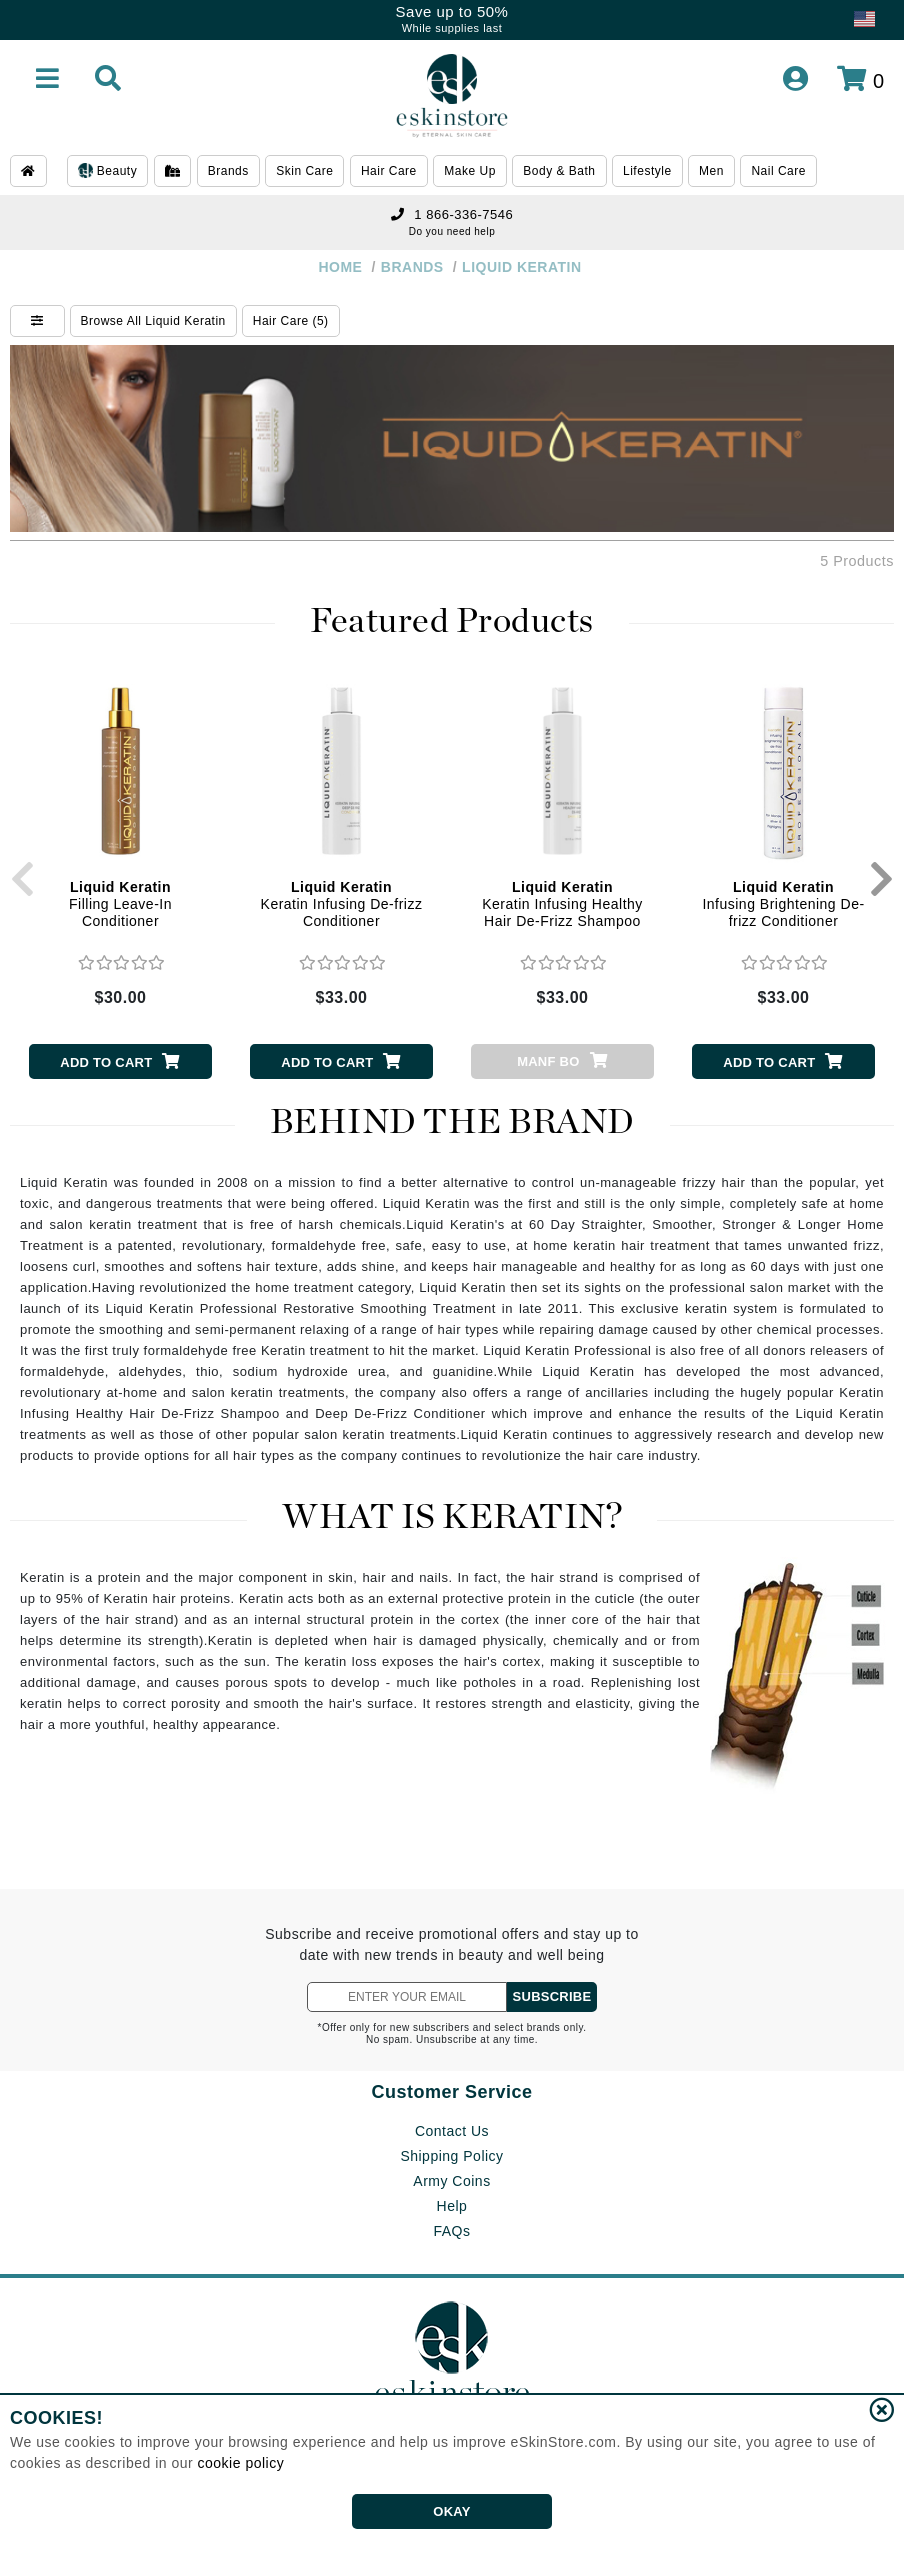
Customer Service (451, 2092)
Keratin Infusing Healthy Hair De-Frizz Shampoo (562, 904)
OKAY (451, 2511)
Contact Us (452, 2131)
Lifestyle (647, 171)
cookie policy (241, 2463)
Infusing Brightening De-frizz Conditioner (783, 904)
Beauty (107, 172)
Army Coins (451, 2181)
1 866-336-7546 (452, 214)
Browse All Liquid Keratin (153, 321)
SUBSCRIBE (552, 1996)
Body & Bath (559, 171)
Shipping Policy (451, 2156)
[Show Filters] (37, 321)
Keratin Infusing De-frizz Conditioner (342, 904)
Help (452, 2206)
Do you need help (452, 231)
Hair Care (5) (291, 321)
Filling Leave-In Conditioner (120, 904)
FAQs (451, 2231)
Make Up (470, 171)
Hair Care (389, 171)
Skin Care (304, 171)
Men (711, 171)
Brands (228, 171)
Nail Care (778, 171)
